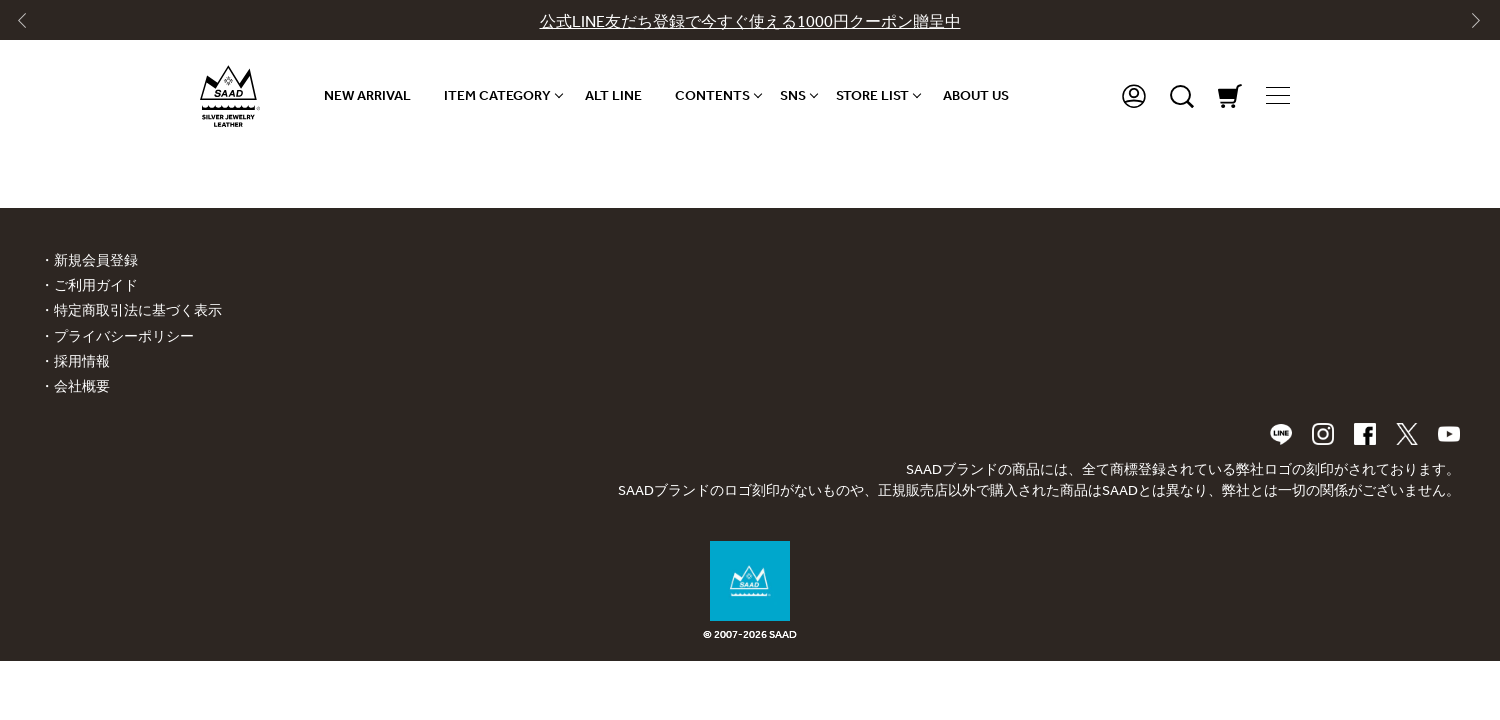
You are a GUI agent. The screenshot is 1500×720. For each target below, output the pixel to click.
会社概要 (82, 386)
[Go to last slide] (31, 25)
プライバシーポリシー (124, 336)
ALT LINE (613, 95)
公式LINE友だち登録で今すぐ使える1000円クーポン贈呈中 (750, 21)
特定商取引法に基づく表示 (138, 310)
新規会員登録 (96, 260)
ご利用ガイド (96, 285)
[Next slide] (1469, 25)
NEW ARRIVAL (367, 95)
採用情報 (82, 361)
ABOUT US (976, 95)
